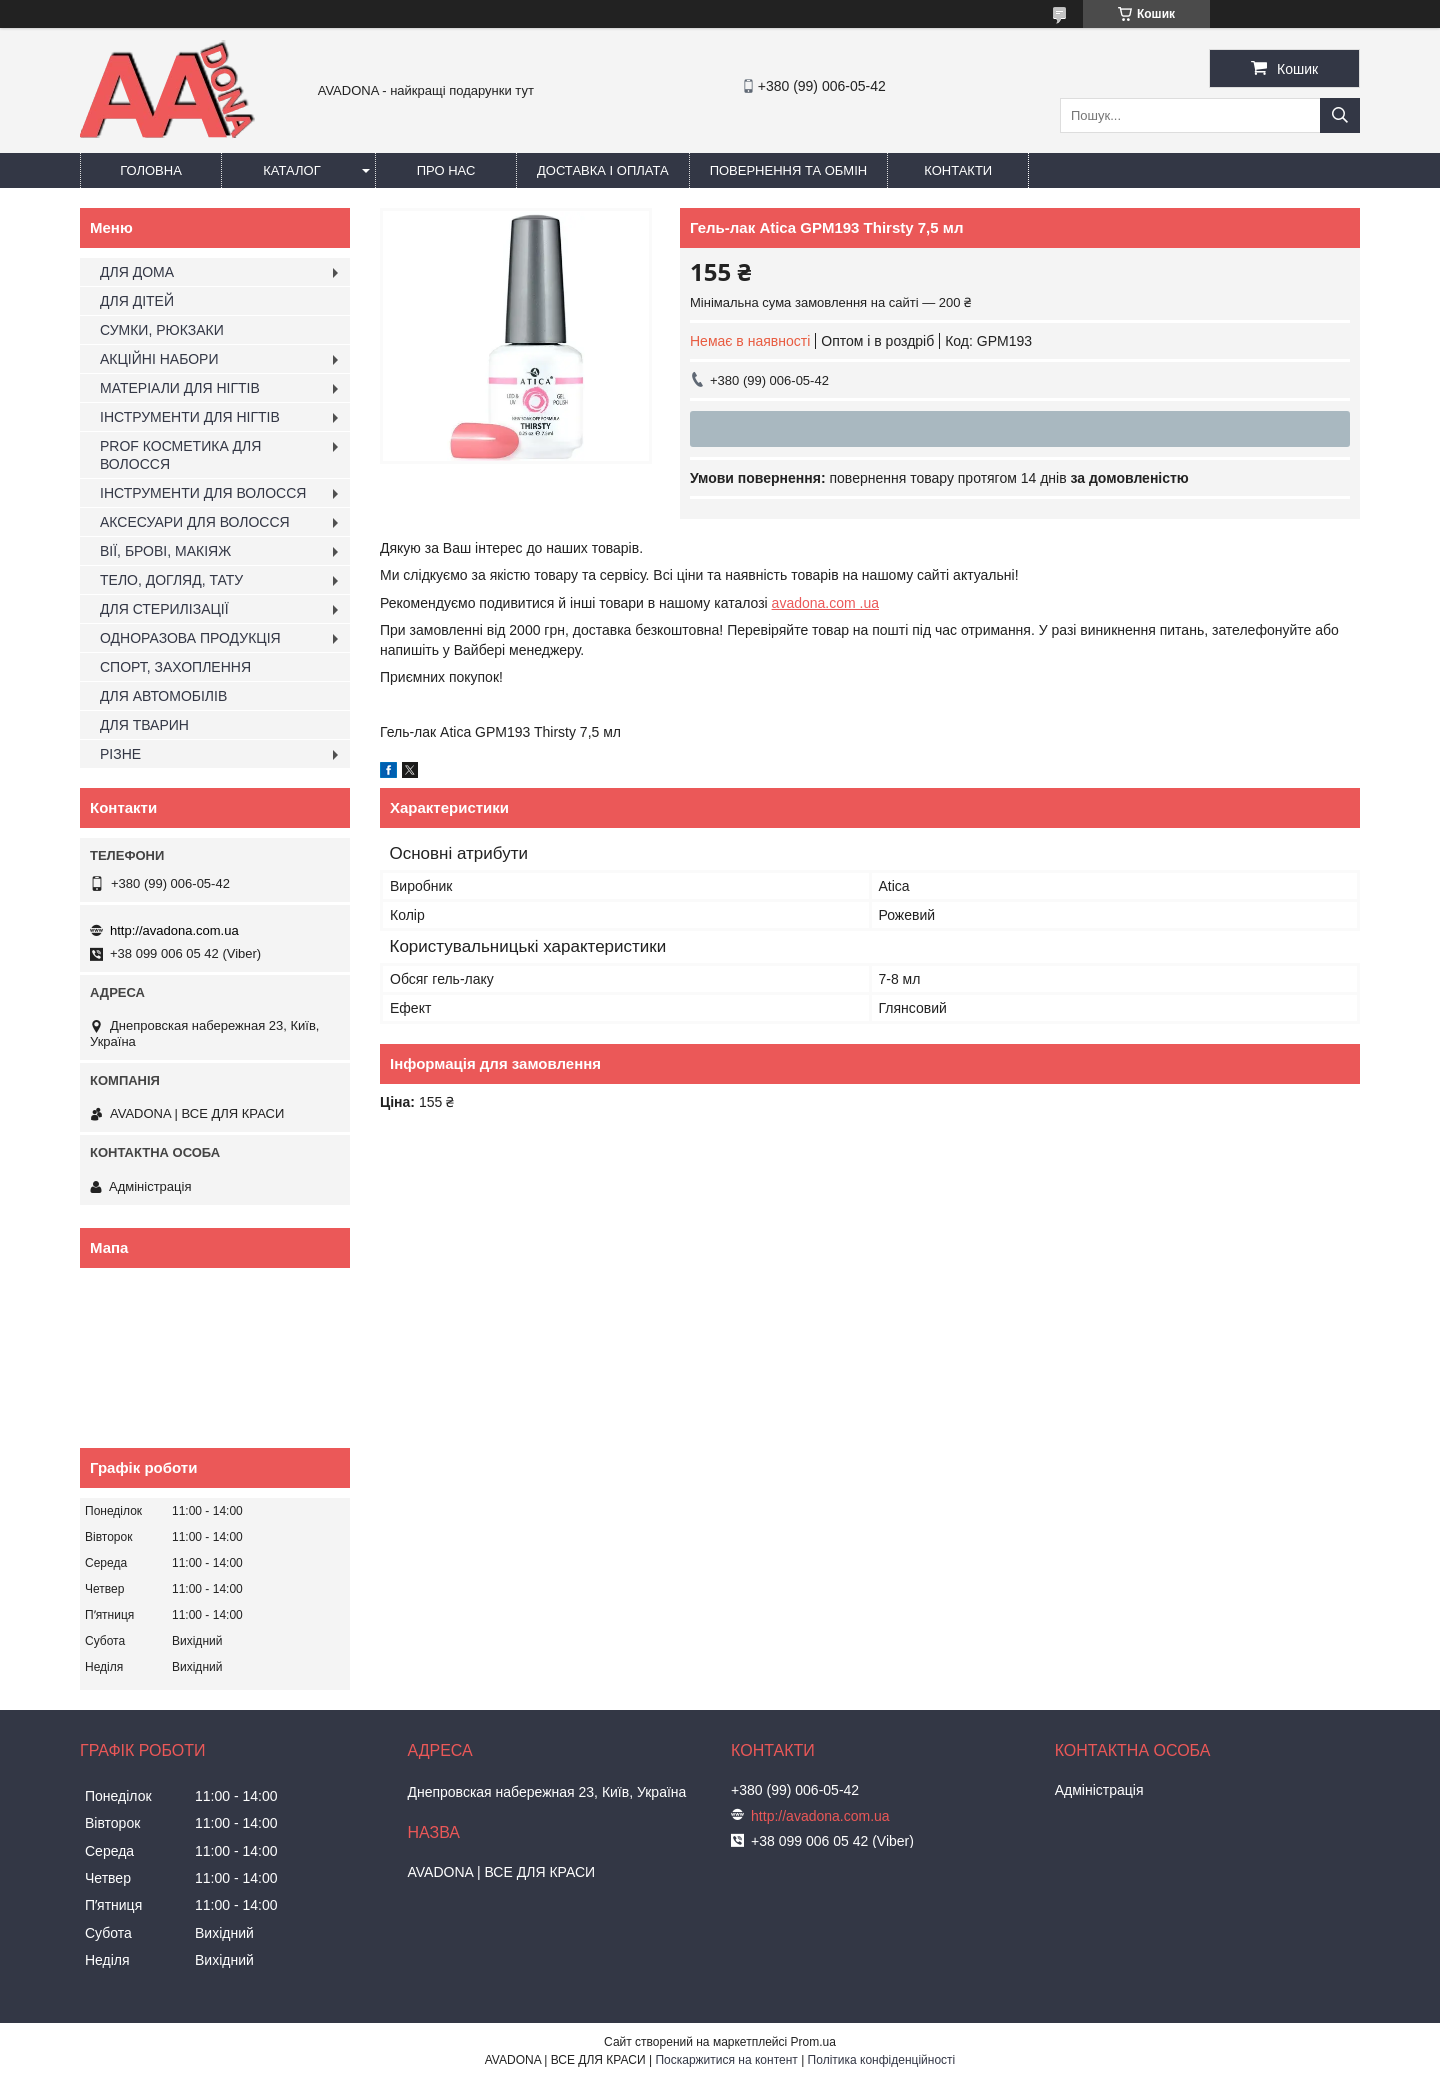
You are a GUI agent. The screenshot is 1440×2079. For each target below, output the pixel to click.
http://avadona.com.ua (174, 930)
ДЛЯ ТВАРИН (144, 725)
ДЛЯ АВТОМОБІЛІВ (163, 696)
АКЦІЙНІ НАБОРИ (159, 359)
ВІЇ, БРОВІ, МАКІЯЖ (165, 551)
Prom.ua (813, 2042)
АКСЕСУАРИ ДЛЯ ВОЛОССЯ (195, 522)
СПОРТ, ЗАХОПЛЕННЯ (175, 667)
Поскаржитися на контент (726, 2060)
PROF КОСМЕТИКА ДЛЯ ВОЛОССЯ (180, 455)
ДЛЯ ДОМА (137, 272)
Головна (151, 170)
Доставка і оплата (603, 170)
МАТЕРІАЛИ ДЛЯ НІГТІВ (180, 388)
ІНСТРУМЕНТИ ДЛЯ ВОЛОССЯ (203, 493)
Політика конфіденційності (882, 2060)
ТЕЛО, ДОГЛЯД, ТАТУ (171, 580)
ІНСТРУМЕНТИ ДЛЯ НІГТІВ (190, 417)
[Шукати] (1340, 115)
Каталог (291, 170)
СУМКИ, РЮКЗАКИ (162, 330)
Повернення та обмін (789, 170)
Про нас (446, 170)
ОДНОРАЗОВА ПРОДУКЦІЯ (190, 638)
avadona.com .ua (825, 603)
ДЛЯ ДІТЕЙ (137, 301)
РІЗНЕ (120, 754)
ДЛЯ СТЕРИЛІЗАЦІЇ (164, 609)
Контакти (958, 170)
